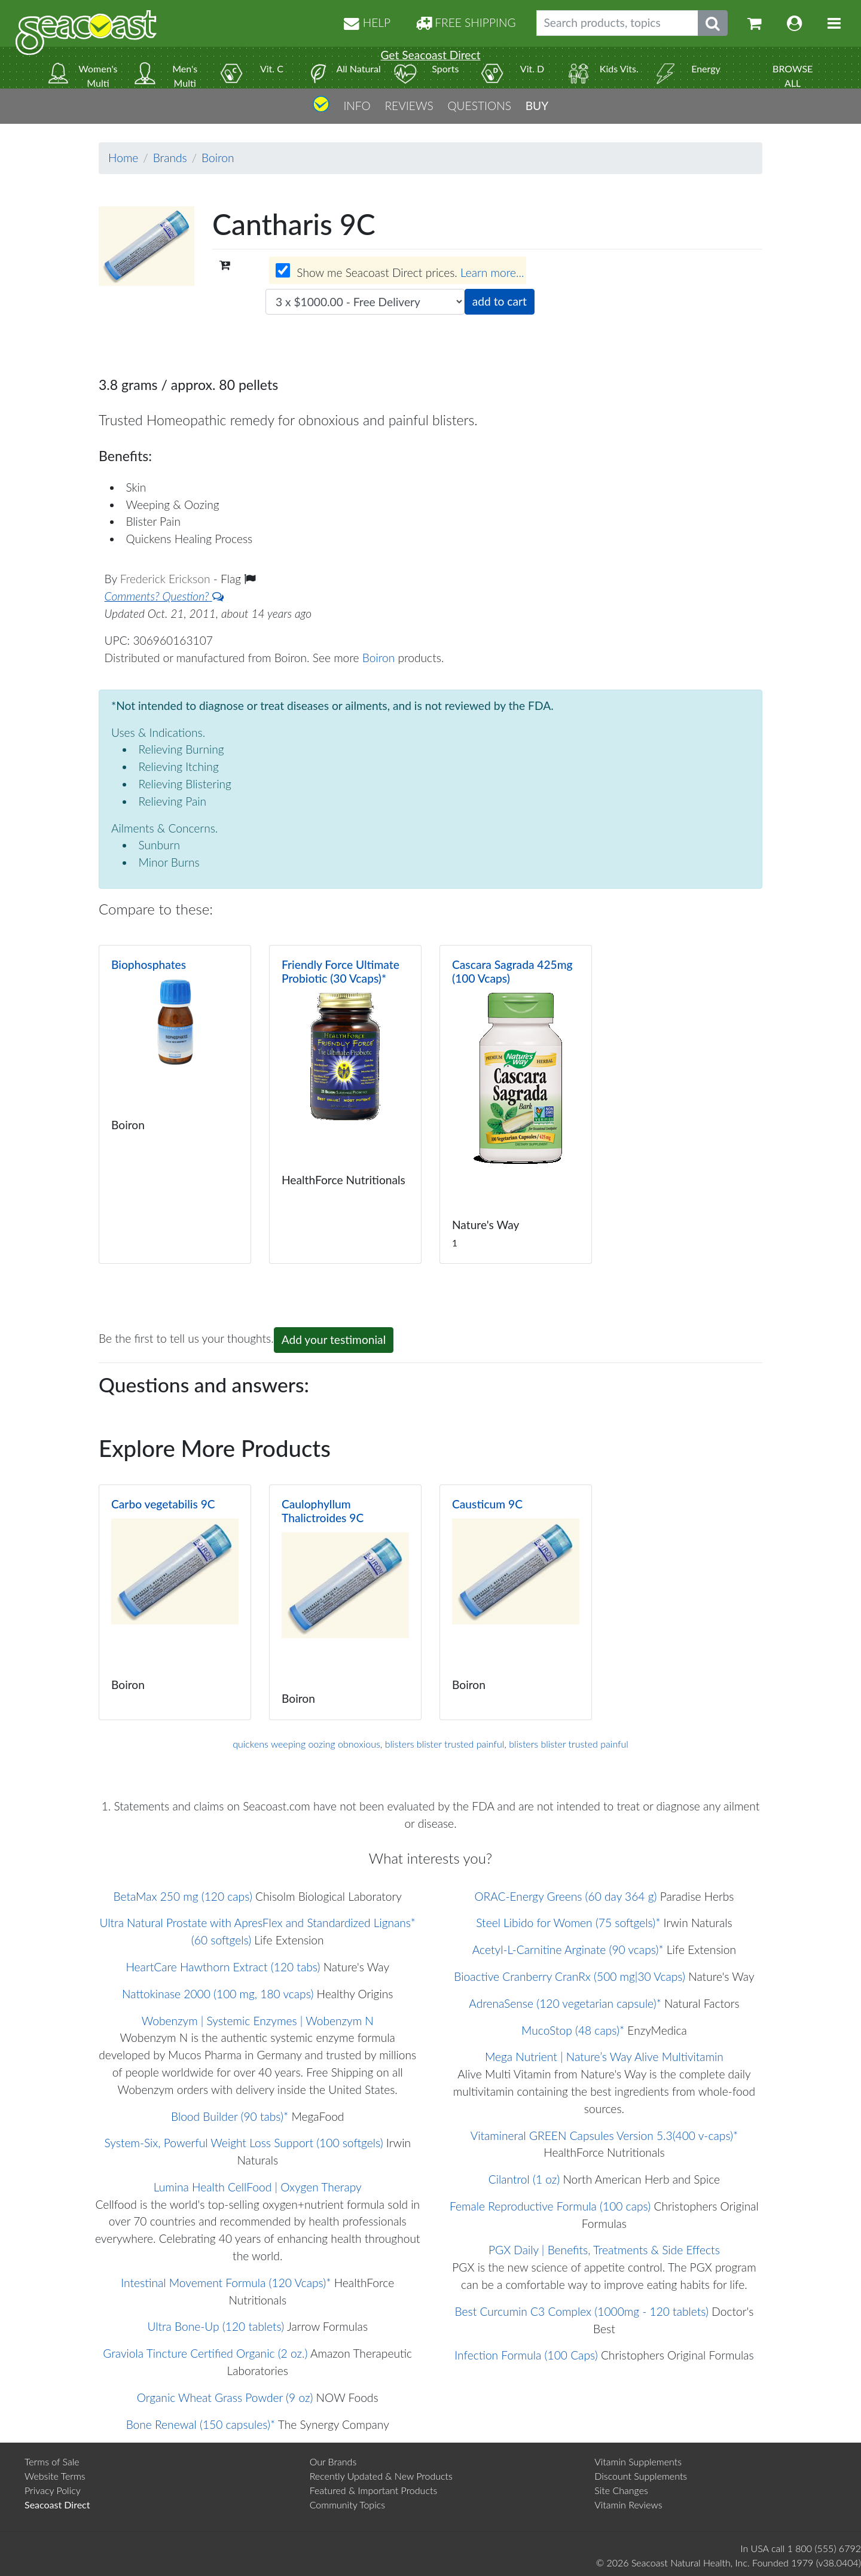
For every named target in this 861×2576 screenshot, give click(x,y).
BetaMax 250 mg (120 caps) (182, 1896)
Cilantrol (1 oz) (524, 2179)
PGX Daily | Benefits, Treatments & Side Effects (604, 2250)
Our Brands (333, 2461)
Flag (238, 579)
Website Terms (55, 2476)
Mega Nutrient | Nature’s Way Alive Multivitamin (604, 2056)
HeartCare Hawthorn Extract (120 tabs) (223, 1967)
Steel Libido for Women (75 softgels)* (568, 1922)
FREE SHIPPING (466, 22)
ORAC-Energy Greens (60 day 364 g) (565, 1896)
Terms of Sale (52, 2461)
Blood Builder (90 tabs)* (229, 2116)
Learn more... (492, 273)
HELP (367, 22)
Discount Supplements (640, 2476)
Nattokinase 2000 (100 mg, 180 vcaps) (217, 1994)
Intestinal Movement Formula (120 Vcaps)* (226, 2283)
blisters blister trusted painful (445, 1743)
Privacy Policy (53, 2490)
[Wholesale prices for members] (283, 270)
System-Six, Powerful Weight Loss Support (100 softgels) (244, 2143)
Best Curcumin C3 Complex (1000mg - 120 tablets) (582, 2311)
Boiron (217, 157)
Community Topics (347, 2504)
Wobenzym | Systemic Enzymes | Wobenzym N (258, 2021)
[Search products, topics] (617, 23)
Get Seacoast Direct (430, 55)
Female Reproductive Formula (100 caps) (550, 2206)
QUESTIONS (479, 105)
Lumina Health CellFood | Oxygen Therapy (258, 2187)
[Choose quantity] (365, 302)
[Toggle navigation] (834, 23)
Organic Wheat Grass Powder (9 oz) (225, 2397)
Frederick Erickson (166, 579)
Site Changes (621, 2490)
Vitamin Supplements (638, 2461)
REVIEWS (408, 105)
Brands (170, 157)
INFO (356, 105)
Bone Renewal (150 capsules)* (201, 2424)
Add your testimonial (334, 1339)
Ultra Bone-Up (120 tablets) (215, 2326)
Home (123, 157)
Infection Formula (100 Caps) (525, 2355)
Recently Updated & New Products (381, 2476)
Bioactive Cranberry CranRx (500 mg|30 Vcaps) (569, 1976)
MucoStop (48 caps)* (572, 2030)
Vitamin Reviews (628, 2504)
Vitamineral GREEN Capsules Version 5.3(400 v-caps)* (604, 2135)
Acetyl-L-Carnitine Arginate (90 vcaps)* (568, 1949)
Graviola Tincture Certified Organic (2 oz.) (205, 2353)
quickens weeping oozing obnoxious (306, 1743)
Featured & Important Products (374, 2490)
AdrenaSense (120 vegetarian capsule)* (565, 2003)
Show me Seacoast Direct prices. (400, 271)
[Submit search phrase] (713, 23)
